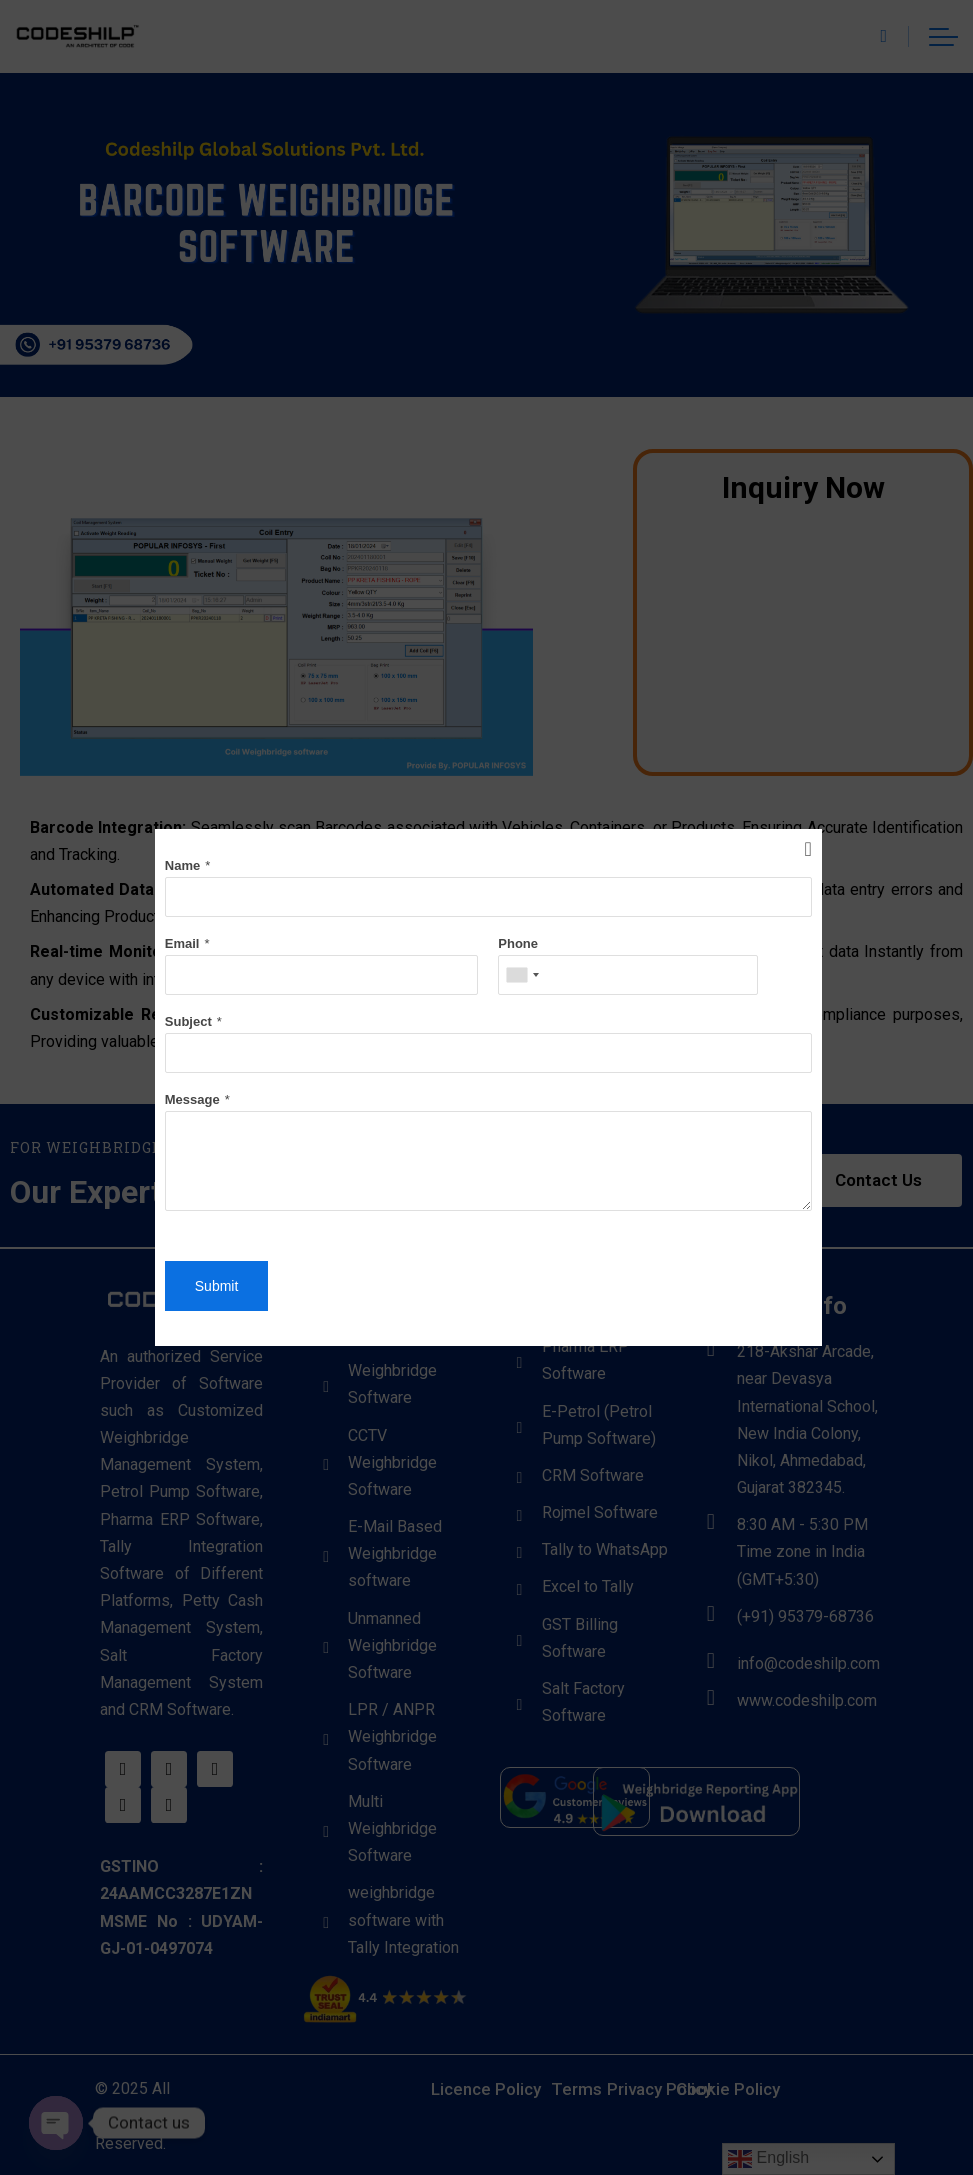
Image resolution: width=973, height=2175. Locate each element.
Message (192, 1099)
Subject (188, 1021)
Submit (217, 1286)
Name (182, 865)
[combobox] (522, 975)
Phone (518, 943)
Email (182, 943)
